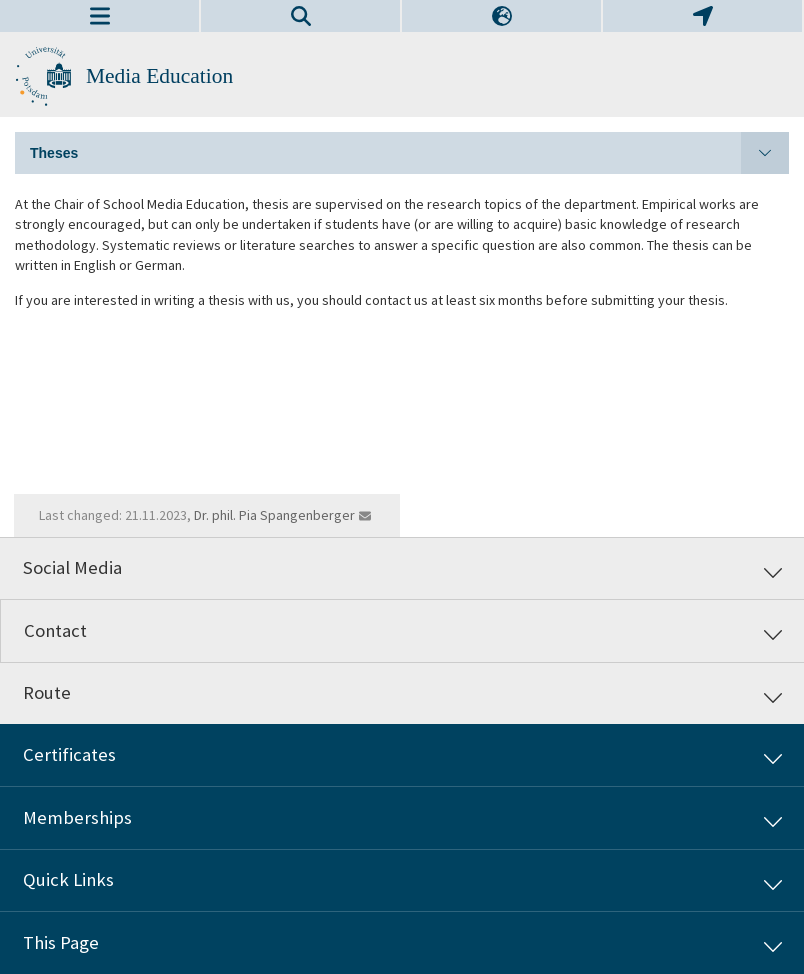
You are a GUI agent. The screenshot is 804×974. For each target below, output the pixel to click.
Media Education (159, 76)
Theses (409, 153)
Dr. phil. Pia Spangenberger (274, 515)
